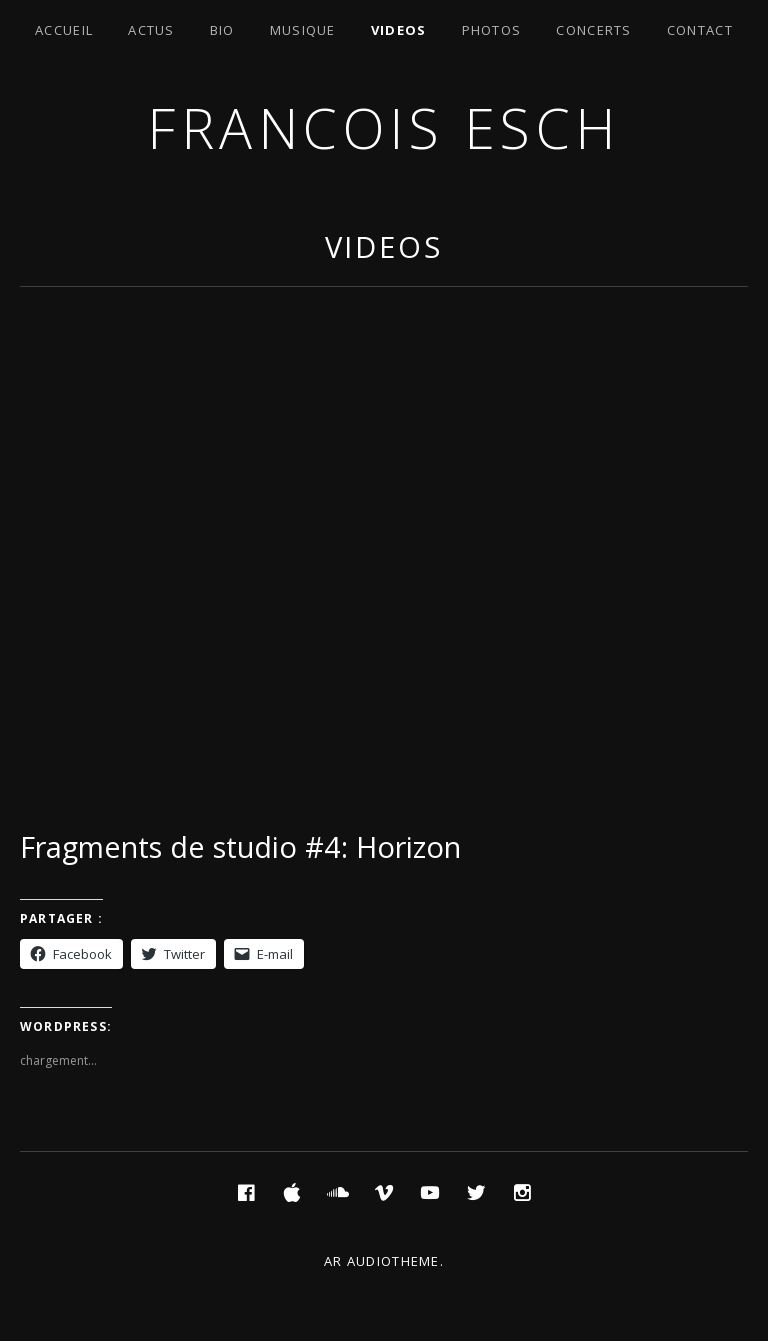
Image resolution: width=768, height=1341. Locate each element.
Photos (492, 30)
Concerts (593, 30)
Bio (222, 30)
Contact (700, 30)
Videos (399, 30)
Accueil (64, 30)
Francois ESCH (384, 127)
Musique (303, 30)
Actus (151, 30)
